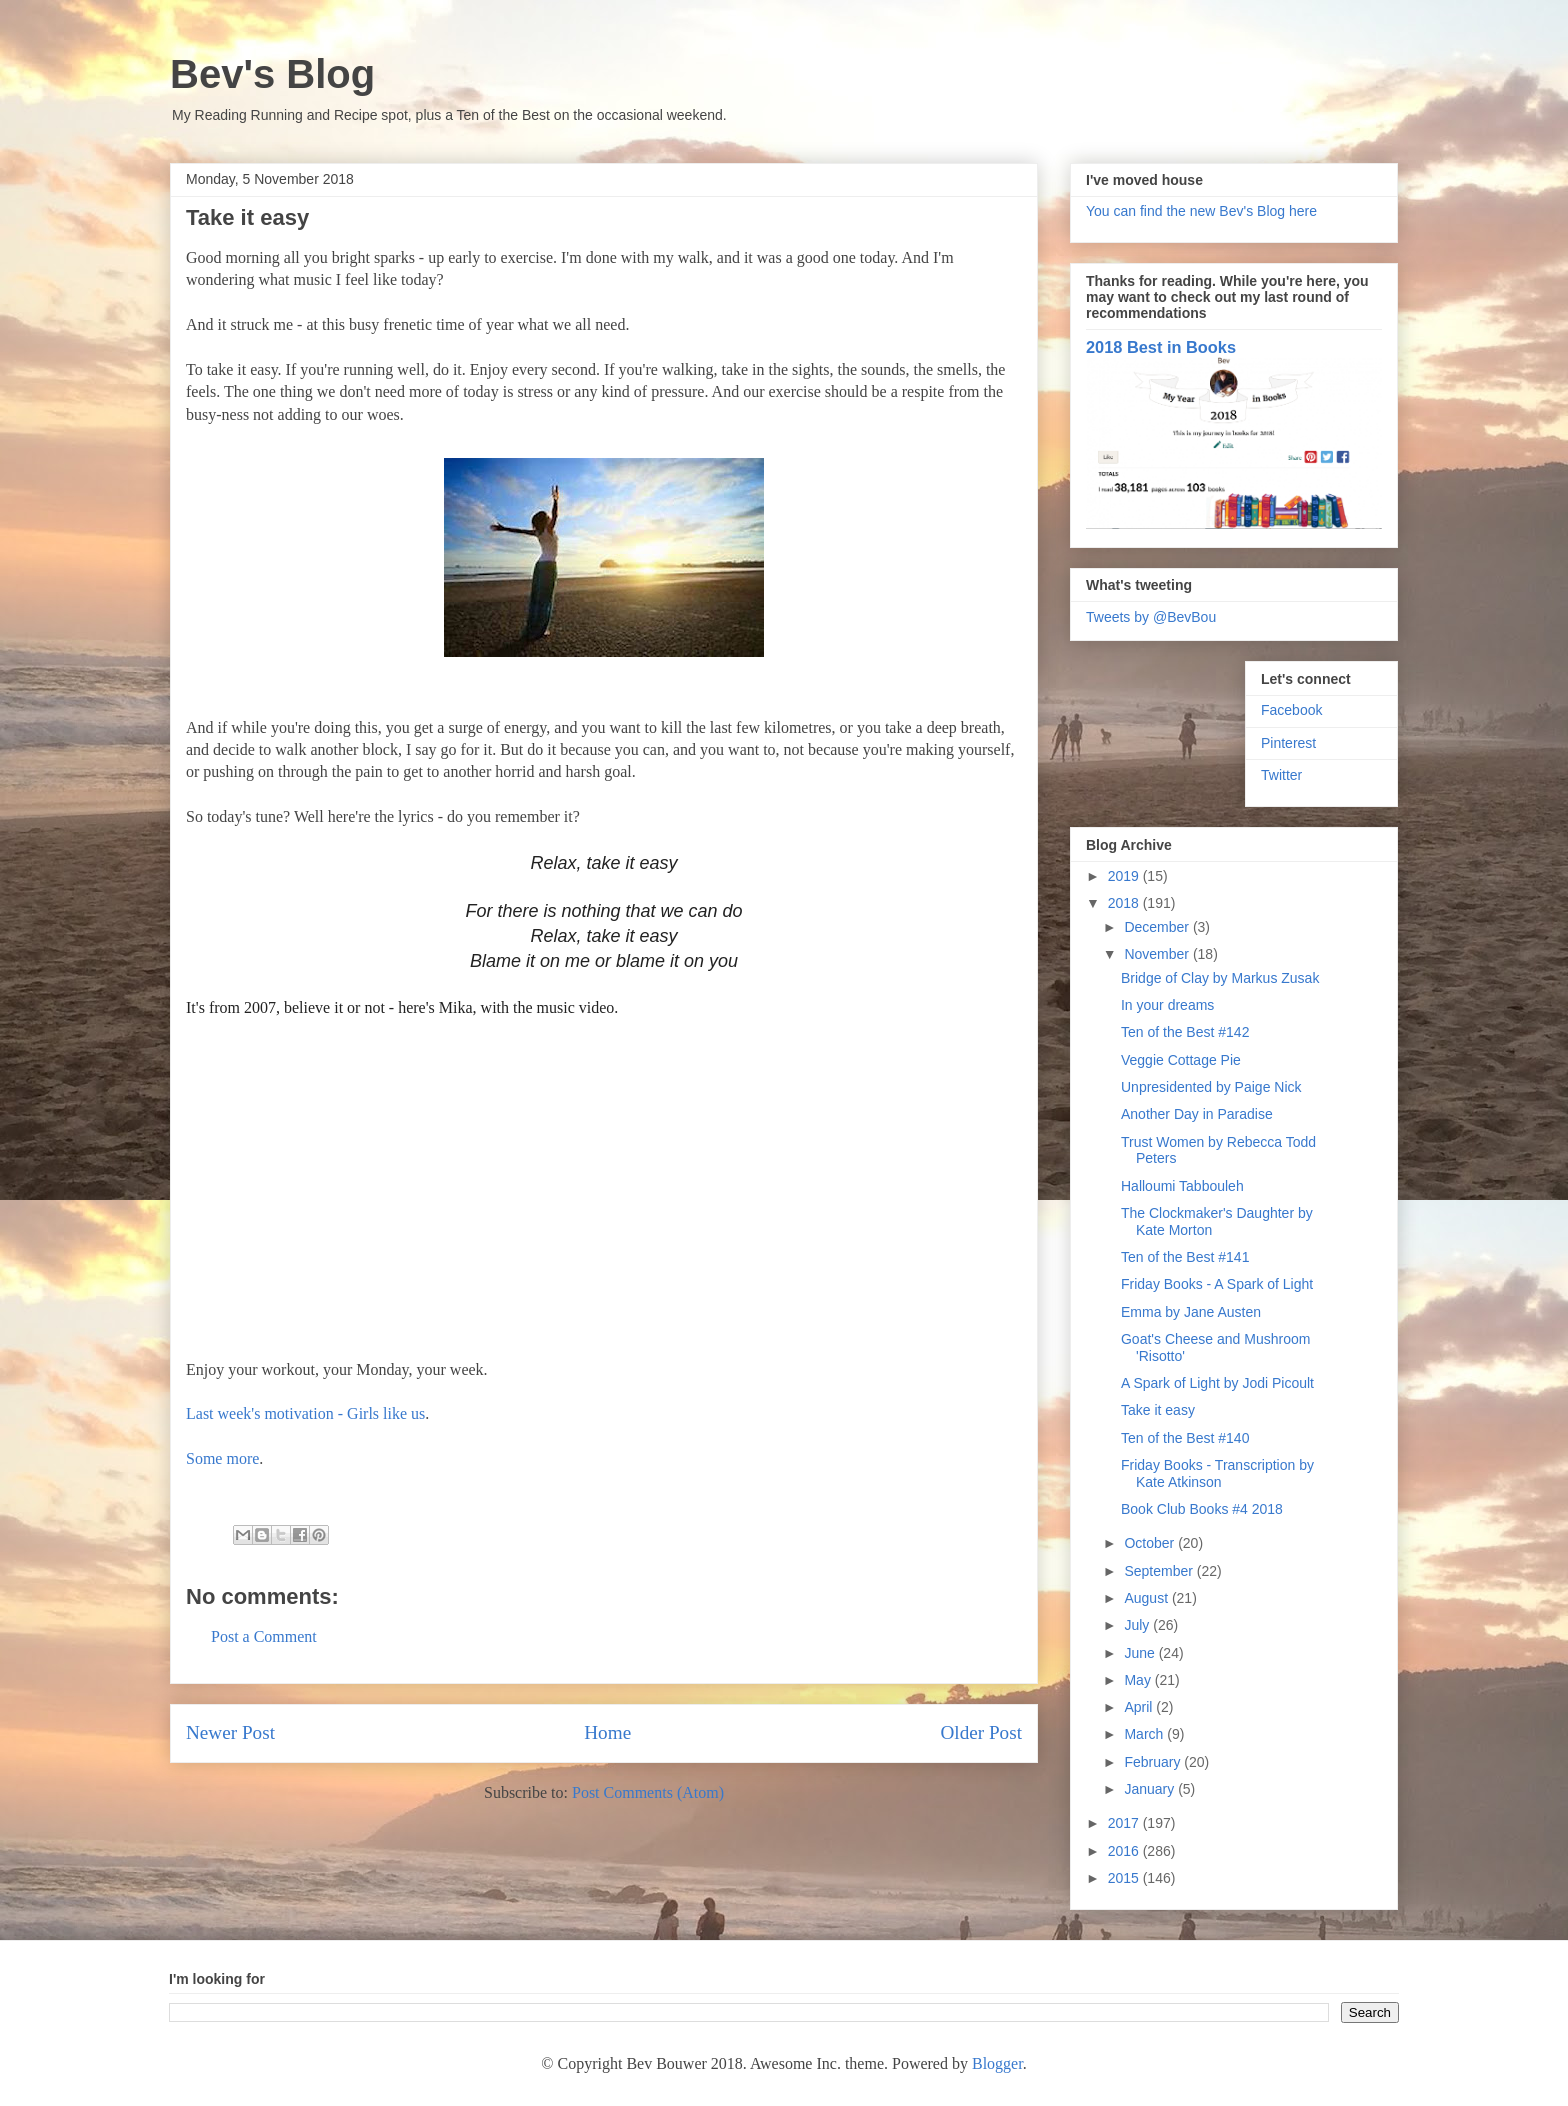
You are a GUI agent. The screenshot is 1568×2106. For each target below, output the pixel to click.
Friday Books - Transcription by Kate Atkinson (1217, 1473)
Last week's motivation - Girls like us (305, 1413)
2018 (1125, 903)
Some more (222, 1458)
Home (607, 1732)
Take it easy (1158, 1410)
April (1140, 1707)
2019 (1125, 876)
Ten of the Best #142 (1185, 1032)
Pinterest (1288, 743)
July (1138, 1625)
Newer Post (230, 1732)
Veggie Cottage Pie (1181, 1060)
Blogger (997, 2063)
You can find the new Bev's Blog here (1201, 211)
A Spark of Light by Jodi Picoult (1217, 1383)
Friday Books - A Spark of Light (1217, 1284)
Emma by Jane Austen (1191, 1312)
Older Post (981, 1732)
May (1139, 1680)
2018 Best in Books (1161, 347)
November (1158, 954)
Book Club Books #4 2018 (1202, 1509)
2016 (1125, 1851)
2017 (1125, 1823)
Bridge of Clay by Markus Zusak (1220, 978)
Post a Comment (264, 1636)
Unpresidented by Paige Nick (1211, 1087)
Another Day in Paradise (1197, 1114)
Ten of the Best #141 (1185, 1257)
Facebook (1291, 710)
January (1151, 1789)
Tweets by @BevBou (1151, 617)
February (1154, 1762)
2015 (1125, 1878)
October (1151, 1543)
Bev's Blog (272, 74)
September (1160, 1571)
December (1158, 927)
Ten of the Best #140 (1185, 1438)
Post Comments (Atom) (648, 1792)
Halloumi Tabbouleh (1182, 1186)
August (1147, 1598)
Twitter (1281, 775)
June (1141, 1653)
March (1145, 1734)
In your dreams (1167, 1005)
